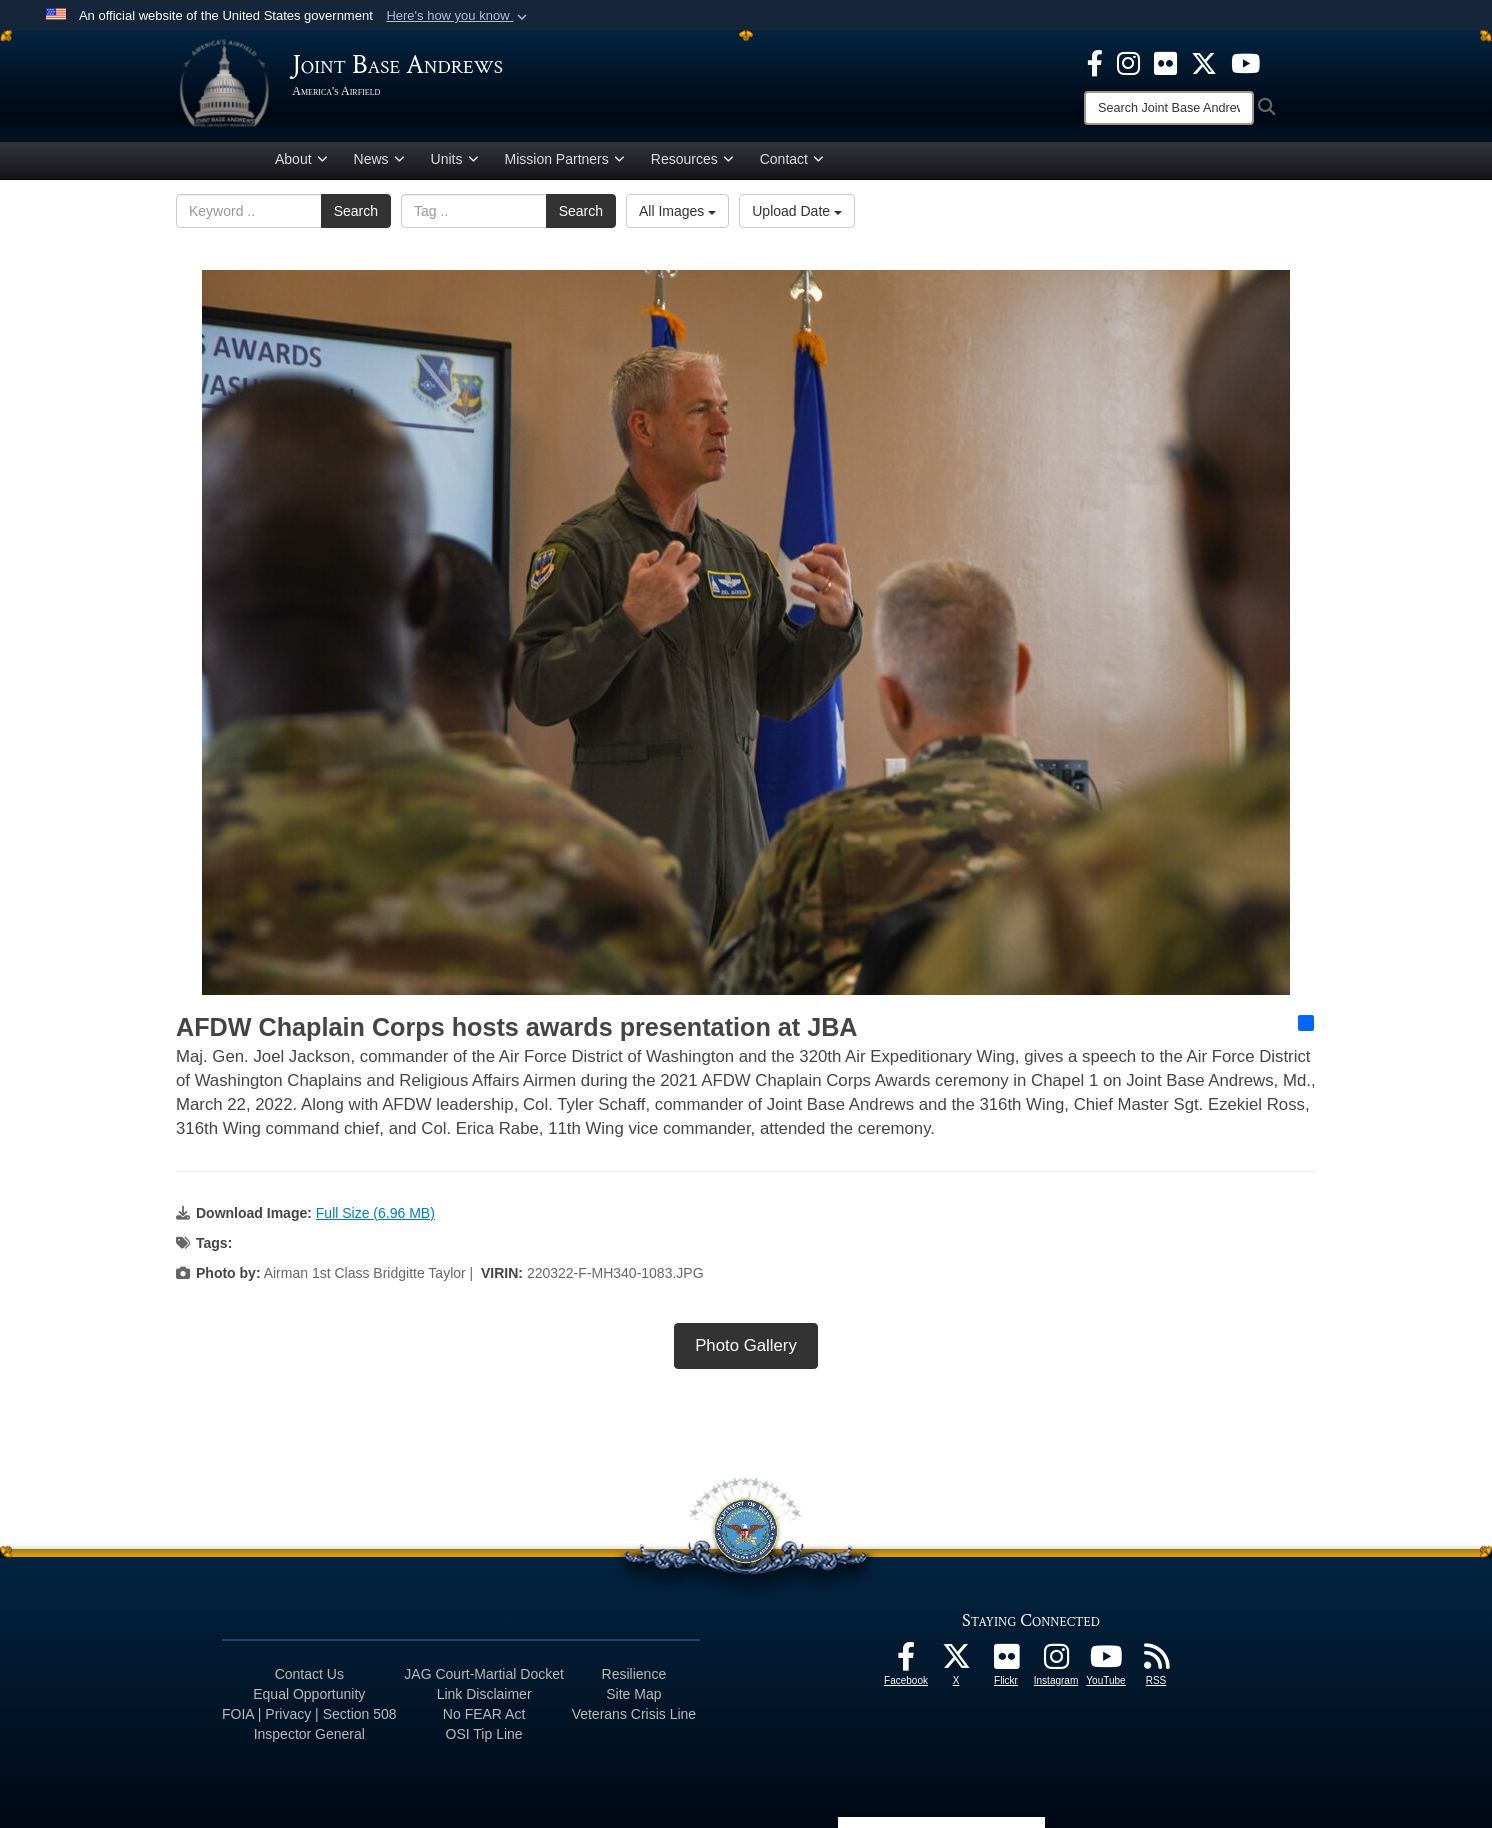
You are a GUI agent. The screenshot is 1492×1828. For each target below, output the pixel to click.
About (301, 163)
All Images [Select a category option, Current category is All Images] (677, 215)
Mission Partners (565, 163)
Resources (692, 163)
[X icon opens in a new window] (1204, 62)
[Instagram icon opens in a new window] (1128, 62)
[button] (458, 16)
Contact (792, 163)
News (379, 163)
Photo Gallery (746, 1348)
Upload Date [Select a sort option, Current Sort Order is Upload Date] (797, 215)
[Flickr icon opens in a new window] (1165, 62)
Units (455, 163)
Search (356, 215)
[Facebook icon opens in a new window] (1095, 62)
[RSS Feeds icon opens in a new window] (1156, 1665)
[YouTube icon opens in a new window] (1245, 62)
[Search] (1169, 108)
